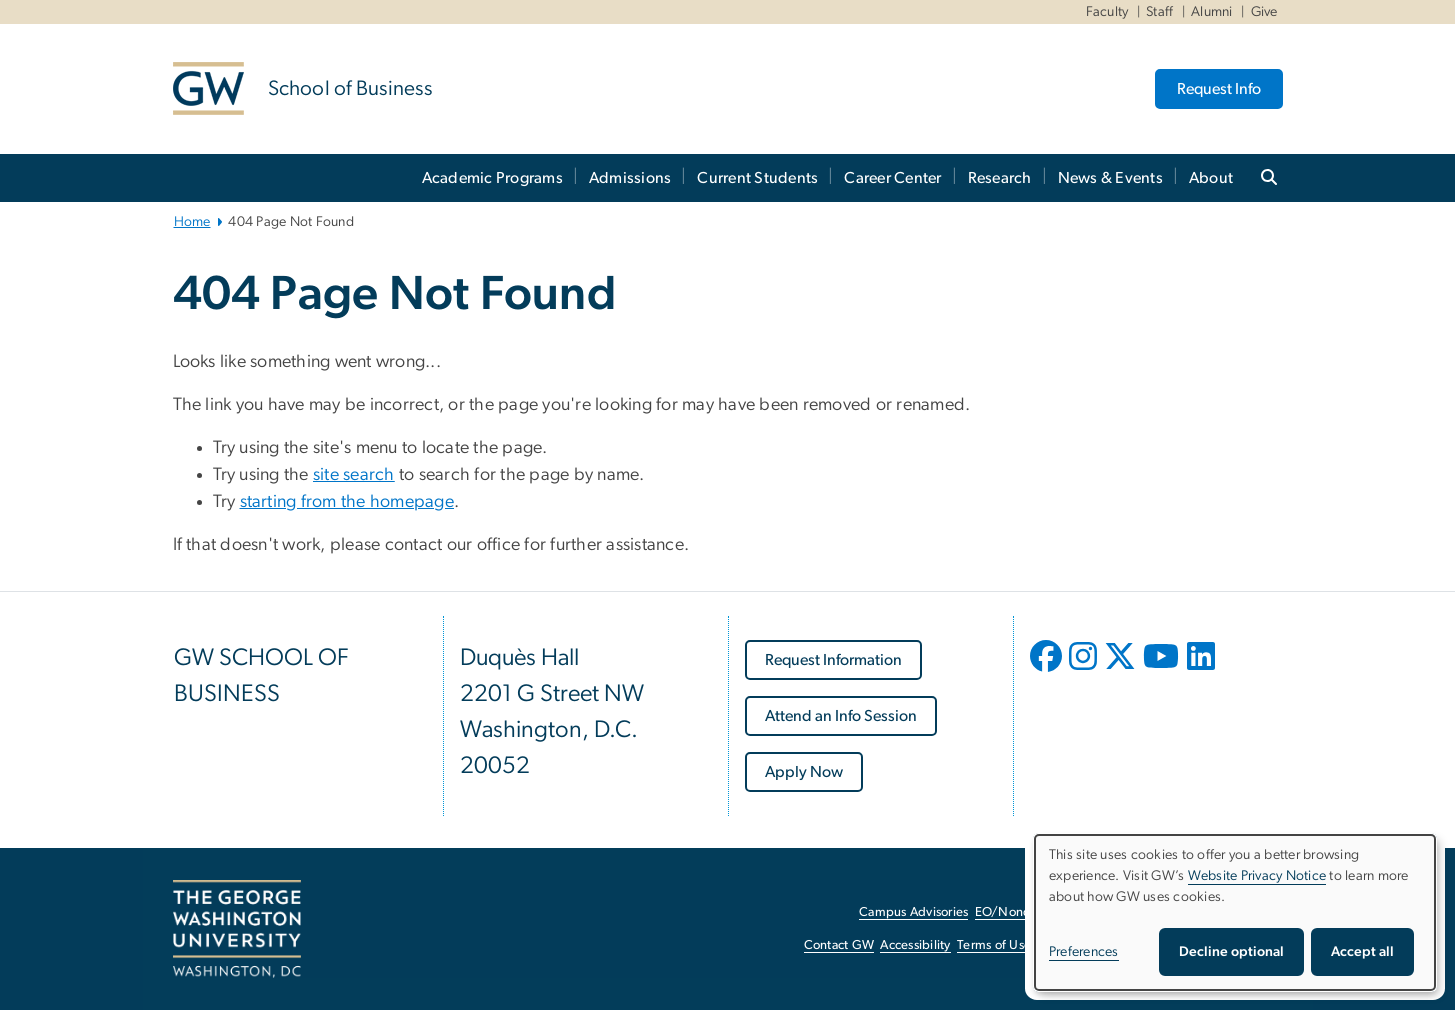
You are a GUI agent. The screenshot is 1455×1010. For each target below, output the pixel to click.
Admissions (630, 178)
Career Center (892, 178)
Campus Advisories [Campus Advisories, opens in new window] (913, 912)
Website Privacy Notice (1257, 876)
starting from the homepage (347, 502)
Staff (1159, 12)
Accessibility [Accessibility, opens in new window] (915, 945)
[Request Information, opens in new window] (833, 660)
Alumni (1212, 12)
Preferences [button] (1084, 952)
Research (1000, 178)
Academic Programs (492, 178)
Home (192, 222)
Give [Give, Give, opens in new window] (1264, 12)
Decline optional (1231, 952)
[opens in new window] (1048, 671)
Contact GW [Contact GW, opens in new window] (839, 945)
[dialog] (1235, 912)
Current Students (757, 178)
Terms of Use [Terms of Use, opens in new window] (994, 945)
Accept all (1362, 952)
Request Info (1219, 89)
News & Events (1110, 178)
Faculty (1107, 12)
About (1211, 178)
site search (354, 475)
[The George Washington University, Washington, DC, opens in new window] (237, 929)
